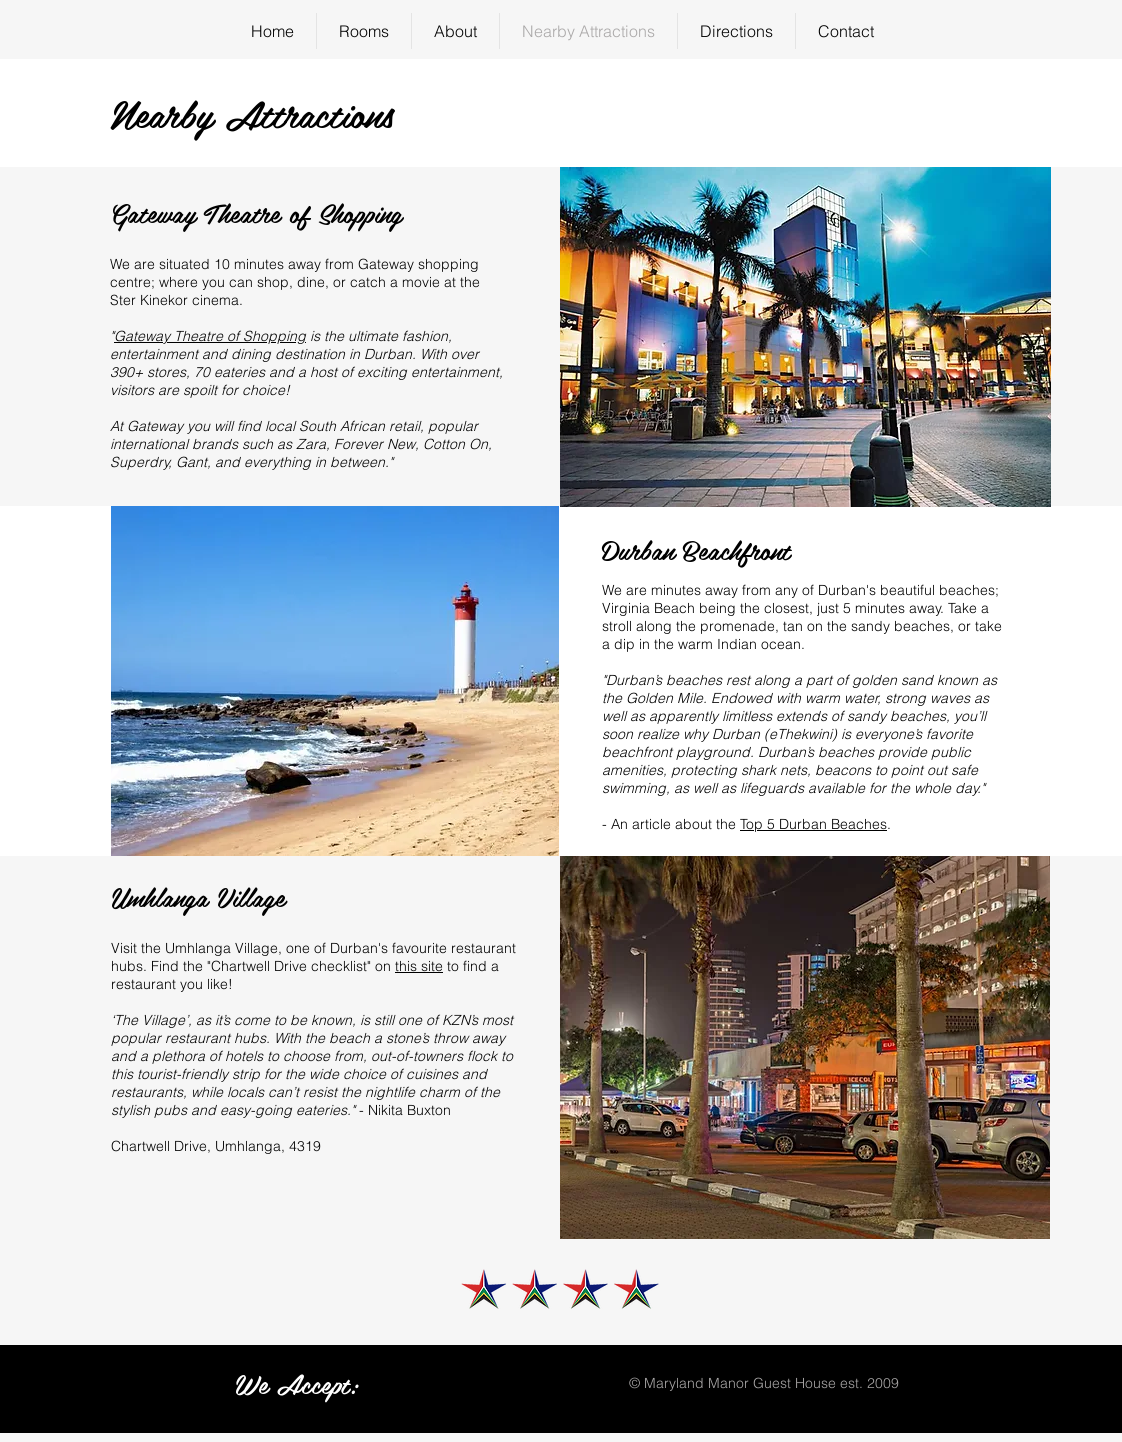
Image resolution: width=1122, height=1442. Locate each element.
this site (419, 966)
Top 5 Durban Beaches (813, 824)
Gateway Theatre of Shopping (210, 336)
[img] (421, 1385)
